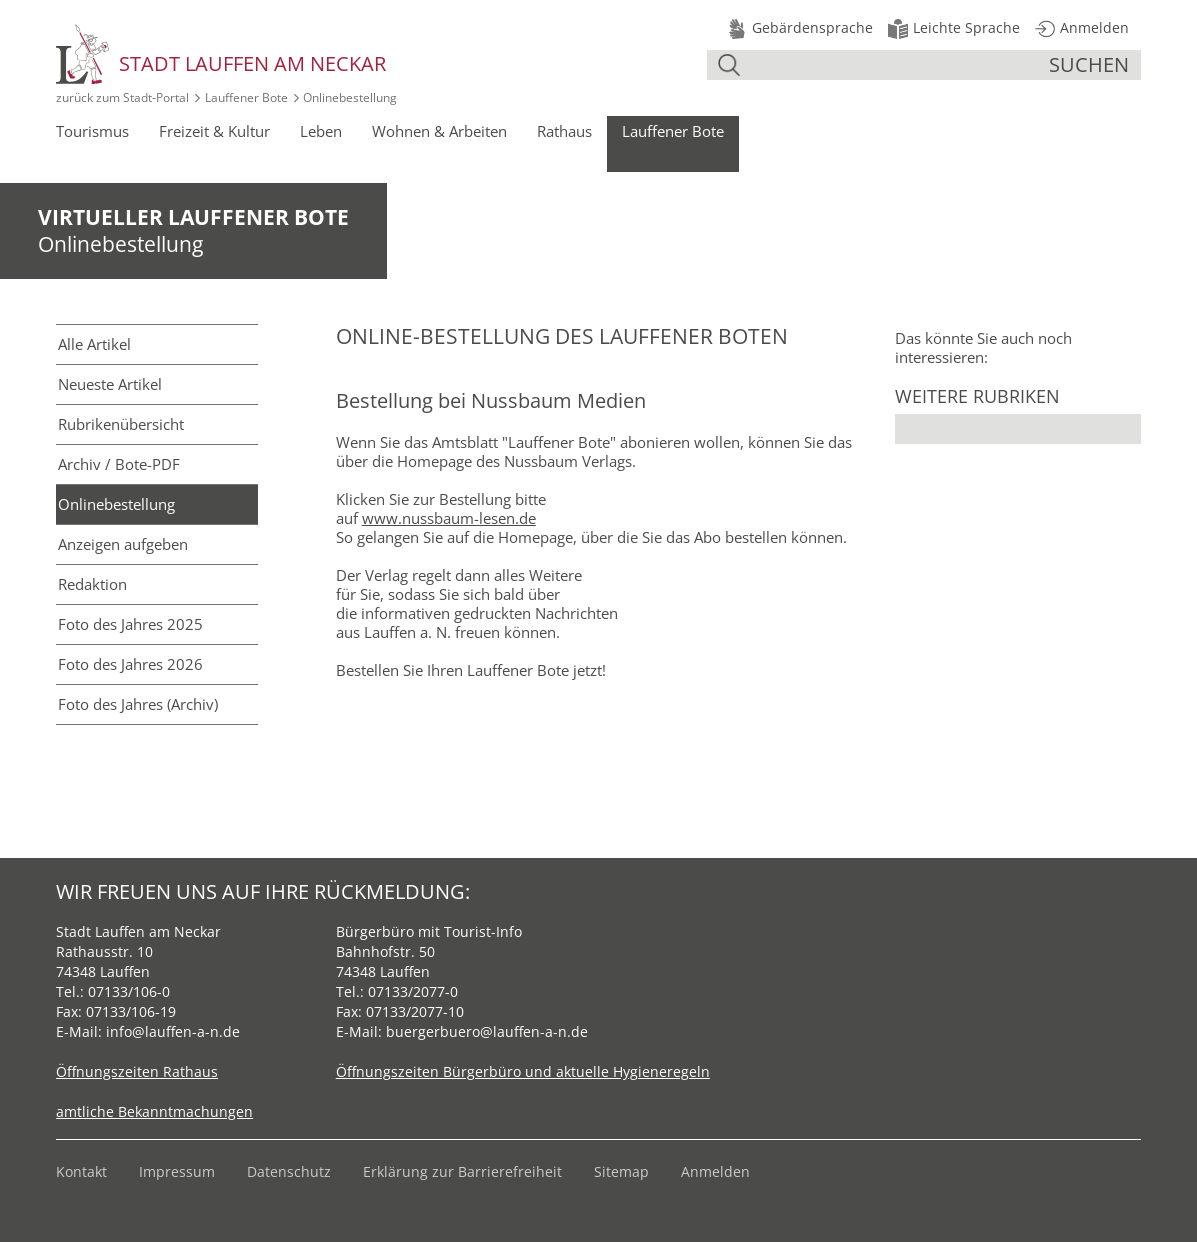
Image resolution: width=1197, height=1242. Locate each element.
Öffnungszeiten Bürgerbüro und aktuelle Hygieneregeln (523, 1071)
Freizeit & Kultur (214, 131)
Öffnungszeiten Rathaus (137, 1071)
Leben (321, 131)
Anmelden (715, 1171)
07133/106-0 (129, 991)
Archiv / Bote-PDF (119, 464)
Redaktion (92, 584)
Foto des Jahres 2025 (130, 624)
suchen (1089, 64)
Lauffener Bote (246, 97)
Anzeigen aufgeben (123, 544)
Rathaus (564, 131)
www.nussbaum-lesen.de (449, 518)
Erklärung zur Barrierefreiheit (462, 1171)
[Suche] (897, 65)
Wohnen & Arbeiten (439, 131)
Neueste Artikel (110, 384)
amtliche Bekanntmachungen (154, 1111)
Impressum (177, 1171)
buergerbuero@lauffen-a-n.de (487, 1031)
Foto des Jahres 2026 (130, 664)
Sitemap (621, 1171)
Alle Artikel (94, 344)
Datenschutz (289, 1171)
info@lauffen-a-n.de (173, 1031)
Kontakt (81, 1171)
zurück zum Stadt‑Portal (122, 97)
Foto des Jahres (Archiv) (138, 704)
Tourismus (92, 131)
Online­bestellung (116, 504)
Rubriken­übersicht (121, 424)
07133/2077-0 (413, 991)
